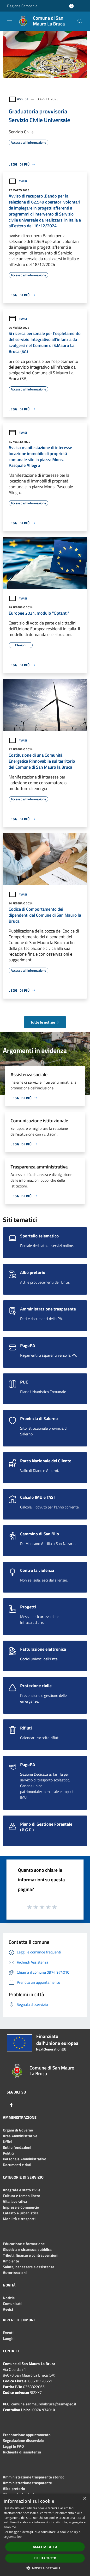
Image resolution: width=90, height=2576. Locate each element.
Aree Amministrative (20, 2136)
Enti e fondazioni (17, 2147)
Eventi (8, 2332)
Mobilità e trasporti (19, 2219)
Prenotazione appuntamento (27, 2435)
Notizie (9, 2298)
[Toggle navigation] (9, 21)
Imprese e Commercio (21, 2207)
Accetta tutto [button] (45, 2547)
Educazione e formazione (24, 2244)
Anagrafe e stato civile (21, 2190)
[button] (45, 2568)
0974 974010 (43, 2410)
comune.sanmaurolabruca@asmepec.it (43, 2404)
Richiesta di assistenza (22, 2452)
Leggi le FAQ (13, 2446)
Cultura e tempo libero (21, 2196)
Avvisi (22, 98)
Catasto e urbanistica (20, 2213)
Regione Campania (22, 6)
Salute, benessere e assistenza (28, 2267)
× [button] (84, 2499)
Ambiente (11, 2261)
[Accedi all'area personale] (71, 6)
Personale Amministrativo (24, 2159)
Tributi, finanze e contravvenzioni (30, 2255)
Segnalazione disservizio (23, 2440)
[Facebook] (11, 2105)
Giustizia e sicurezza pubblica (27, 2249)
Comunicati (12, 2303)
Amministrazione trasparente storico (34, 2477)
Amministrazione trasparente (27, 2483)
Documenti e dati (17, 2165)
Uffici (7, 2141)
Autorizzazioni (15, 2272)
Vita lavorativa (15, 2201)
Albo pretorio (14, 2488)
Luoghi (8, 2338)
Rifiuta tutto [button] (45, 2558)
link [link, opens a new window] (19, 2537)
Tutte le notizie (45, 1022)
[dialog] (45, 2535)
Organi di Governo (18, 2130)
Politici (8, 2153)
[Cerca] (80, 21)
